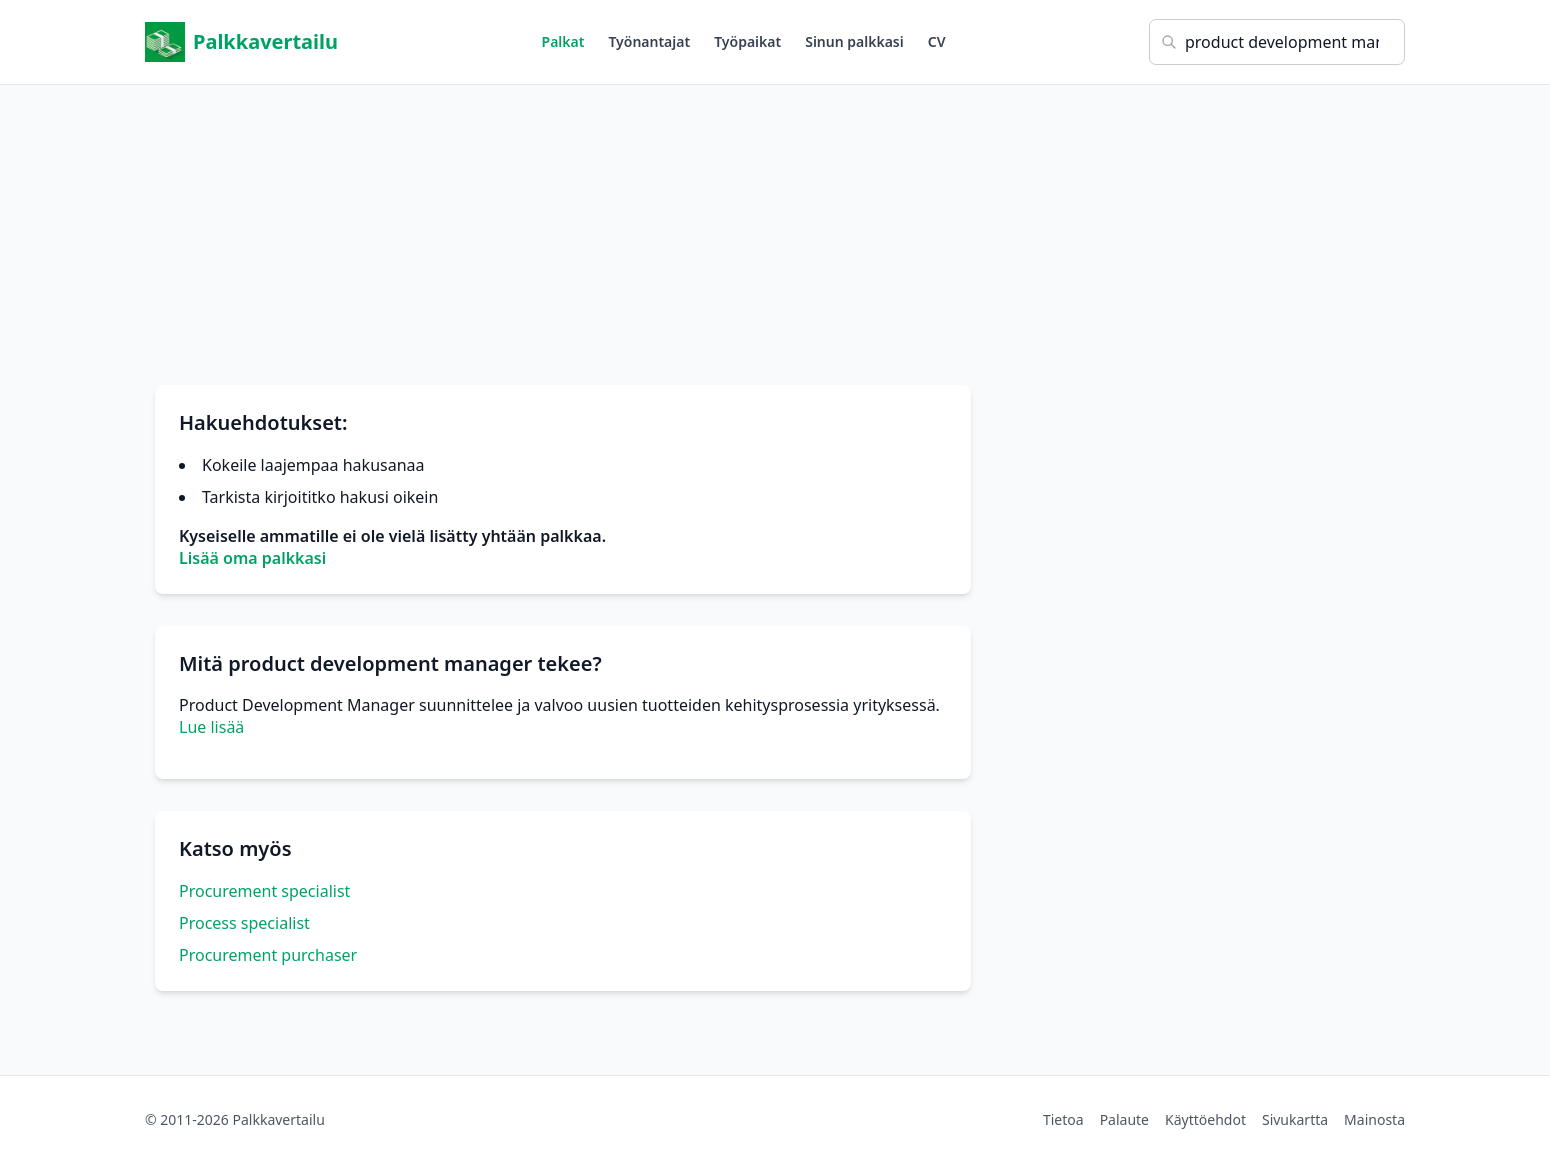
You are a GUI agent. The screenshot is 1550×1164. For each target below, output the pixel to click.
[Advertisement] (775, 225)
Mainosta (1374, 1119)
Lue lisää (211, 727)
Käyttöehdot (1205, 1119)
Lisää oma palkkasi (252, 558)
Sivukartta (1295, 1119)
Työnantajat (649, 41)
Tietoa (1063, 1119)
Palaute (1124, 1119)
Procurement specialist (264, 891)
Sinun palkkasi (854, 41)
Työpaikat (747, 41)
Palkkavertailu (241, 42)
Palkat (563, 41)
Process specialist (244, 923)
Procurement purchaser (268, 955)
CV (937, 41)
